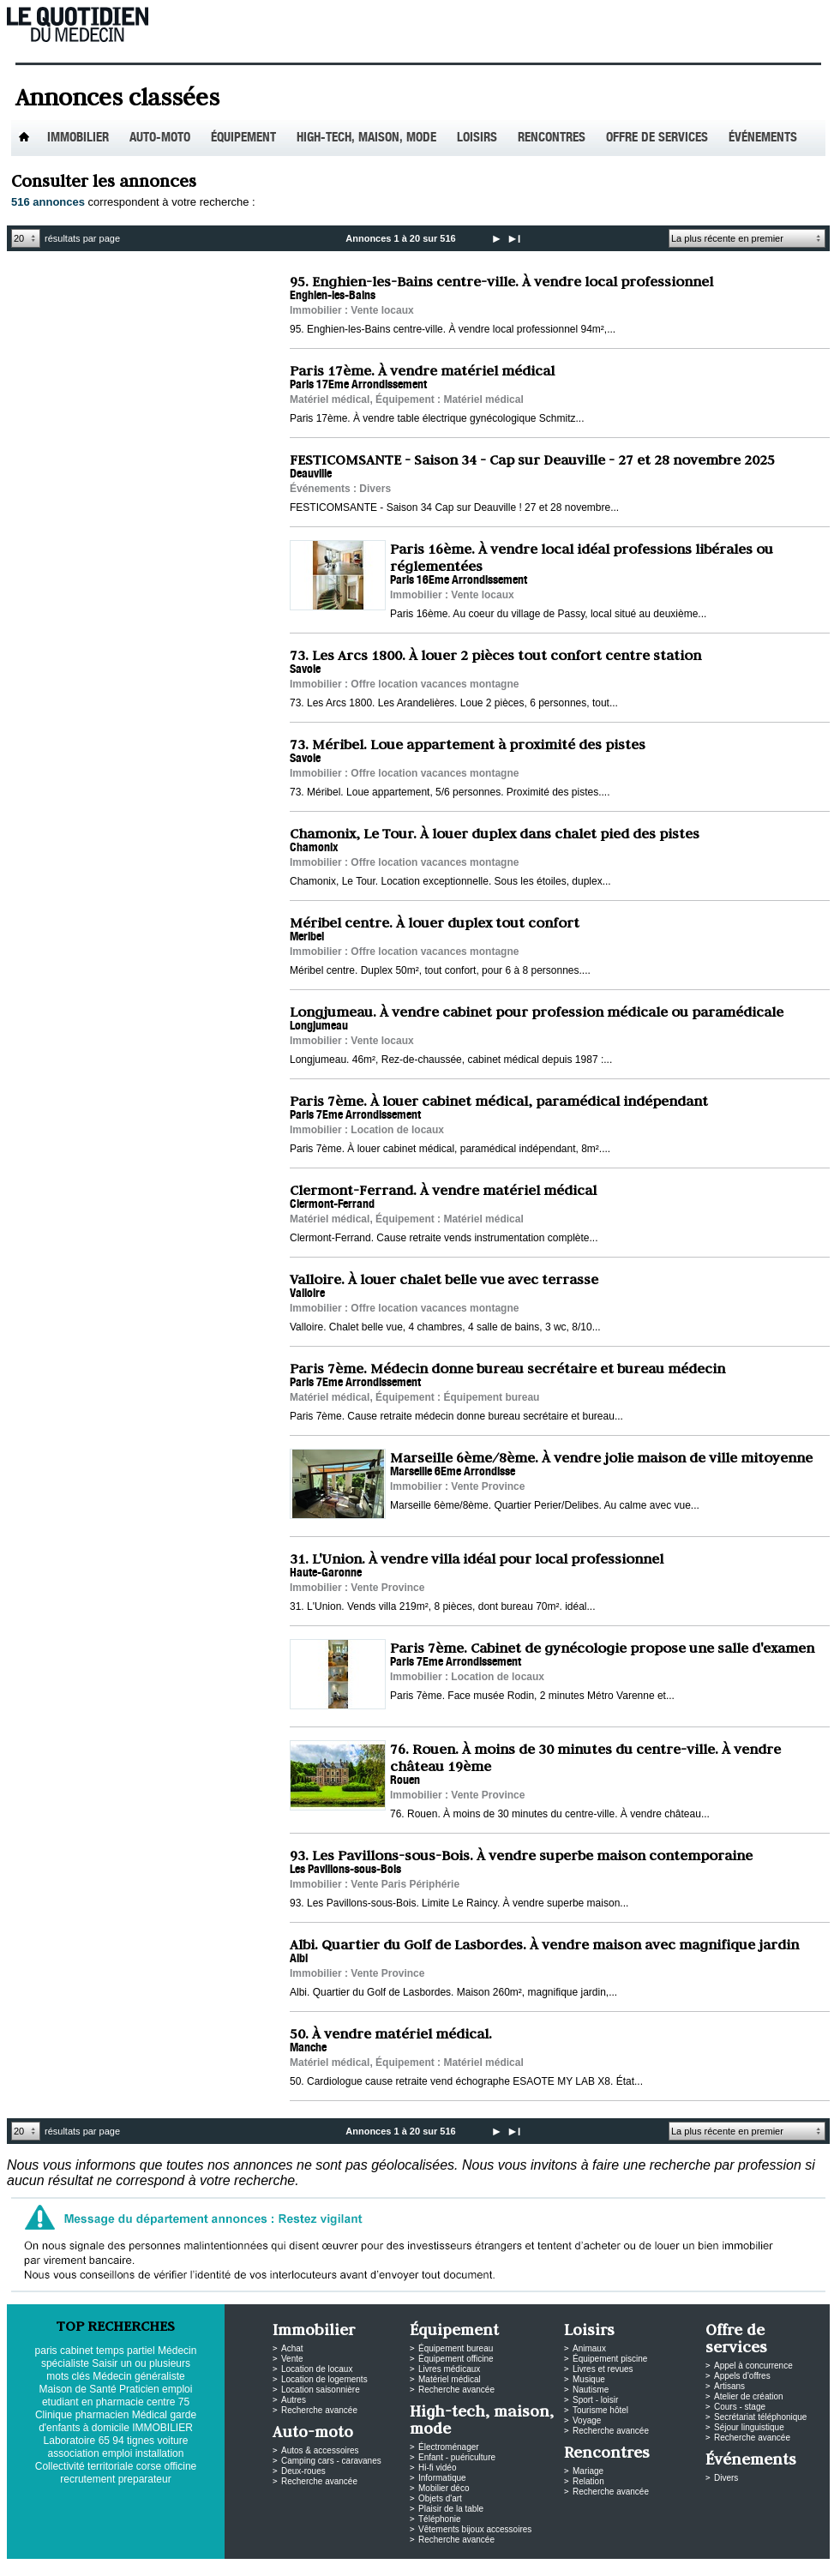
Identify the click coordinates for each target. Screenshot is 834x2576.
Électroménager (448, 2447)
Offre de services (657, 138)
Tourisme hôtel (600, 2410)
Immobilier (78, 138)
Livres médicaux (449, 2369)
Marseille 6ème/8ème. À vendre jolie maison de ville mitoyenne (601, 1457)
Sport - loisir (595, 2400)
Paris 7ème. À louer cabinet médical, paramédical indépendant (499, 1100)
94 (117, 2441)
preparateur (144, 2479)
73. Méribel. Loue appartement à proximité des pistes (467, 744)
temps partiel (125, 2351)
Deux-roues (303, 2471)
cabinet (76, 2351)
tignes (140, 2441)
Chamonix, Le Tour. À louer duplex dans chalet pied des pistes (494, 833)
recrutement (87, 2479)
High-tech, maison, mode (366, 138)
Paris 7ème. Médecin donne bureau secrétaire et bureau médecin (507, 1368)
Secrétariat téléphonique (760, 2417)
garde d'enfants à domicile (117, 2421)
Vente (292, 2358)
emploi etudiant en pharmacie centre (117, 2395)
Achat (292, 2348)
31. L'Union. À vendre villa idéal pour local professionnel (476, 1558)
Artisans (729, 2386)
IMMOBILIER (162, 2428)
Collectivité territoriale (84, 2466)
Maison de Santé (78, 2389)
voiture (172, 2441)
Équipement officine (456, 2358)
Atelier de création (748, 2396)
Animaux (589, 2348)
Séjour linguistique (749, 2427)
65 (104, 2441)
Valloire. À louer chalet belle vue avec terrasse (444, 1279)
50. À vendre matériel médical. (391, 2033)
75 (183, 2402)
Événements (763, 138)
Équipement (243, 138)
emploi (117, 2453)
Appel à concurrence (753, 2365)
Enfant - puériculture (456, 2457)
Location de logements (324, 2379)
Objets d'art (440, 2498)
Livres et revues (603, 2369)
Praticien (139, 2389)
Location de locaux (316, 2369)
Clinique (53, 2415)
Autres (293, 2400)
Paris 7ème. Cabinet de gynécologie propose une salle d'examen (602, 1647)
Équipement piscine (610, 2358)
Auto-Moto (159, 138)
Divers (726, 2478)
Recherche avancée (319, 2410)
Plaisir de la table (450, 2508)
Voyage (587, 2420)
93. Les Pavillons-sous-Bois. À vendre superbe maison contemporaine (521, 1855)
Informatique (442, 2478)
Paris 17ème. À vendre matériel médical (422, 370)
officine (180, 2466)
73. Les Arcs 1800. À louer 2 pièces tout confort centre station (495, 655)
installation (159, 2453)
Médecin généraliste (138, 2376)
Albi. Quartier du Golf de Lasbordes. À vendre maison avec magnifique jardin (544, 1944)
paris (46, 2351)
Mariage (588, 2471)
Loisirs (477, 138)
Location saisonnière (320, 2389)
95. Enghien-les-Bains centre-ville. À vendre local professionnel (501, 281)
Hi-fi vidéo (437, 2467)
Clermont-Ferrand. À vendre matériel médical (443, 1189)
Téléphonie (439, 2519)
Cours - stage (739, 2406)
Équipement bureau (455, 2348)
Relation (588, 2481)
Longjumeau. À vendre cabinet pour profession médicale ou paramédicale (536, 1011)
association (73, 2453)
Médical (149, 2415)
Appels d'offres (742, 2376)
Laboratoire (70, 2441)
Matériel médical (449, 2379)
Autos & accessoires (320, 2450)
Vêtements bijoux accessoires (474, 2529)
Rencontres (551, 138)
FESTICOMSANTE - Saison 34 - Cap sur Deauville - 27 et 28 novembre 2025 (532, 459)
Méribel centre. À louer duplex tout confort (434, 922)
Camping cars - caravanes (331, 2460)
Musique (589, 2379)
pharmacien (102, 2415)
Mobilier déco (443, 2488)
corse (148, 2466)
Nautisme (591, 2389)
